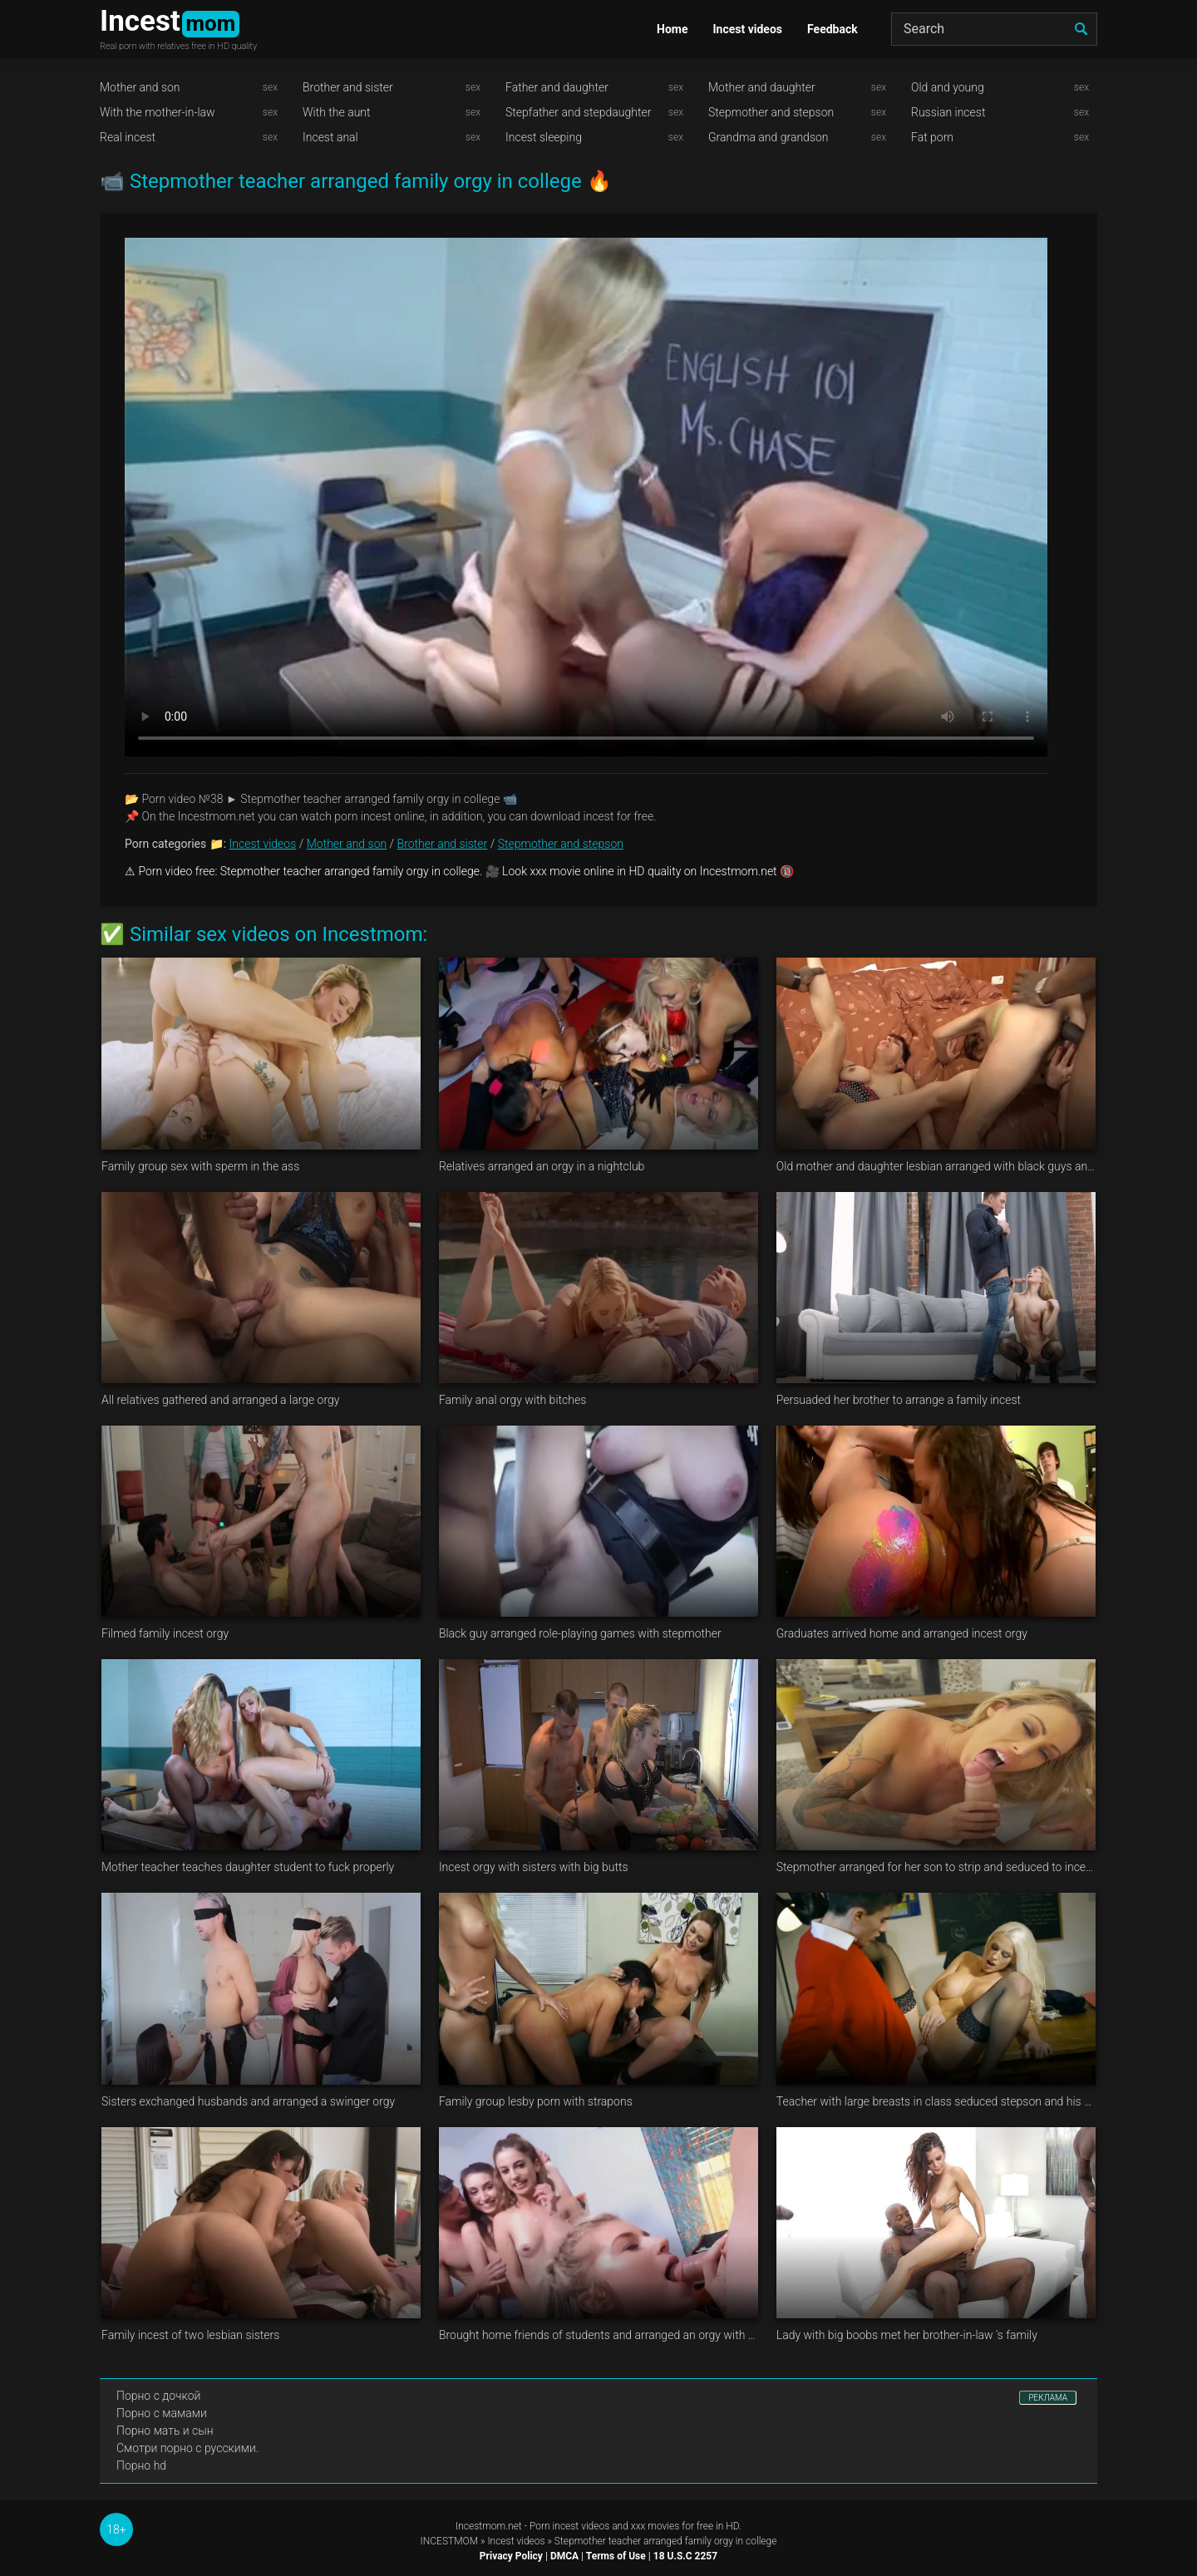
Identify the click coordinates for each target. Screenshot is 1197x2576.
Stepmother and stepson (771, 112)
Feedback (832, 29)
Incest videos (747, 29)
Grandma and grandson (768, 137)
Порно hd (141, 2465)
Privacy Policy (511, 2556)
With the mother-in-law (157, 112)
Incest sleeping (543, 137)
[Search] (994, 29)
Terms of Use (616, 2556)
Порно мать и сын (165, 2430)
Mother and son (140, 87)
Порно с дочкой (158, 2395)
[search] (1080, 29)
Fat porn (932, 137)
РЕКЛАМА (1047, 2397)
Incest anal (330, 137)
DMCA (564, 2556)
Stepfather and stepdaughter (578, 112)
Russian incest (948, 112)
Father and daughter (556, 87)
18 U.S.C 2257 (685, 2556)
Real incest (127, 137)
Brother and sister (348, 87)
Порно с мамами (161, 2413)
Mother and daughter (761, 87)
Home (672, 29)
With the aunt (337, 112)
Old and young (947, 87)
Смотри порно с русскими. (187, 2448)
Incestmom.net (489, 2526)
